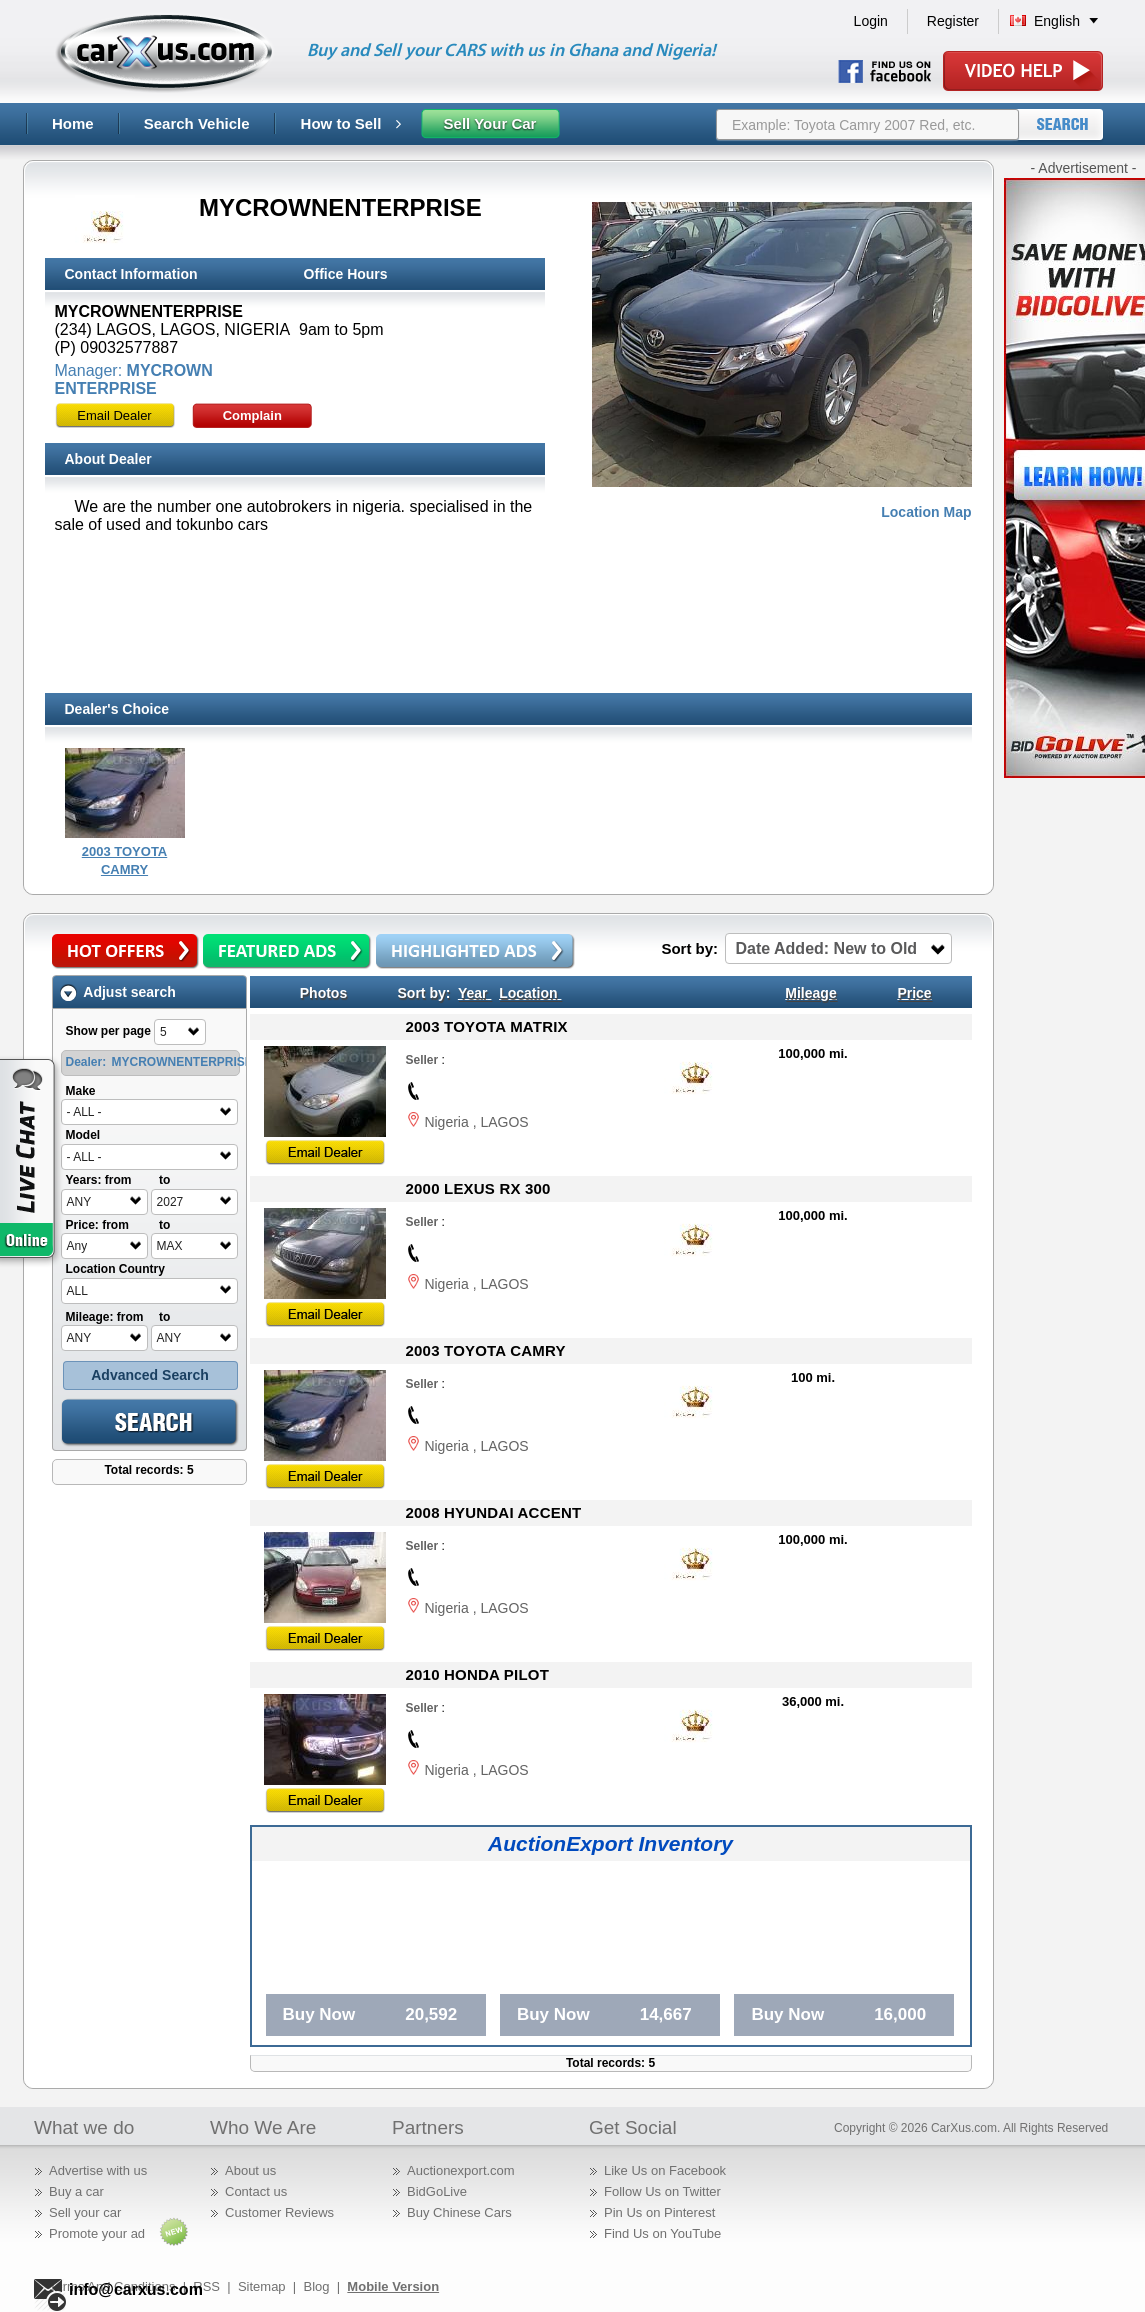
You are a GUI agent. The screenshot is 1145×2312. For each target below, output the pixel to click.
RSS (206, 2286)
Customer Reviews (279, 2212)
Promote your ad (97, 2233)
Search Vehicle (197, 123)
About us (250, 2170)
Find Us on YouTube (662, 2233)
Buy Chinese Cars (459, 2212)
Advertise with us (98, 2170)
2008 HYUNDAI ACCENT (494, 1512)
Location (528, 993)
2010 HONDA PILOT (478, 1674)
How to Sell (351, 123)
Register (953, 21)
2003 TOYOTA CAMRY (486, 1350)
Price (914, 993)
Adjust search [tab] (118, 992)
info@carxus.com (136, 2289)
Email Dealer (114, 415)
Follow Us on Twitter (662, 2191)
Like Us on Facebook (665, 2170)
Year (473, 993)
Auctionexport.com (461, 2170)
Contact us (256, 2191)
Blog (316, 2286)
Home (73, 123)
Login (871, 21)
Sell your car (85, 2212)
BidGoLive (437, 2191)
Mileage (810, 993)
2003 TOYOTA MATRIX (487, 1026)
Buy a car (76, 2191)
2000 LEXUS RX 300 (478, 1188)
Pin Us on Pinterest (659, 2212)
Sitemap (262, 2286)
